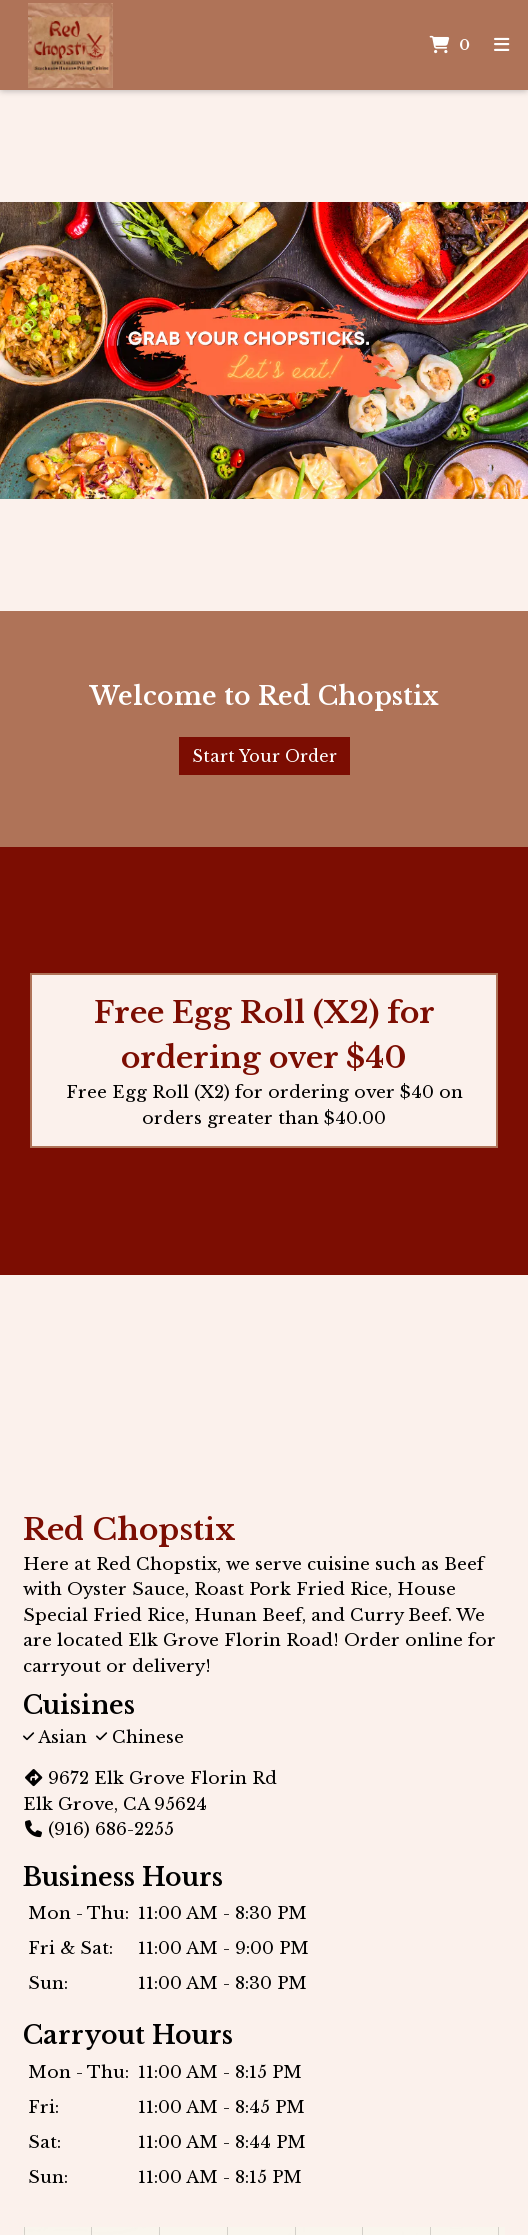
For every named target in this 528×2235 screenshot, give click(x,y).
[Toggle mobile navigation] (501, 45)
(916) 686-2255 (98, 1829)
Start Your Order (264, 756)
